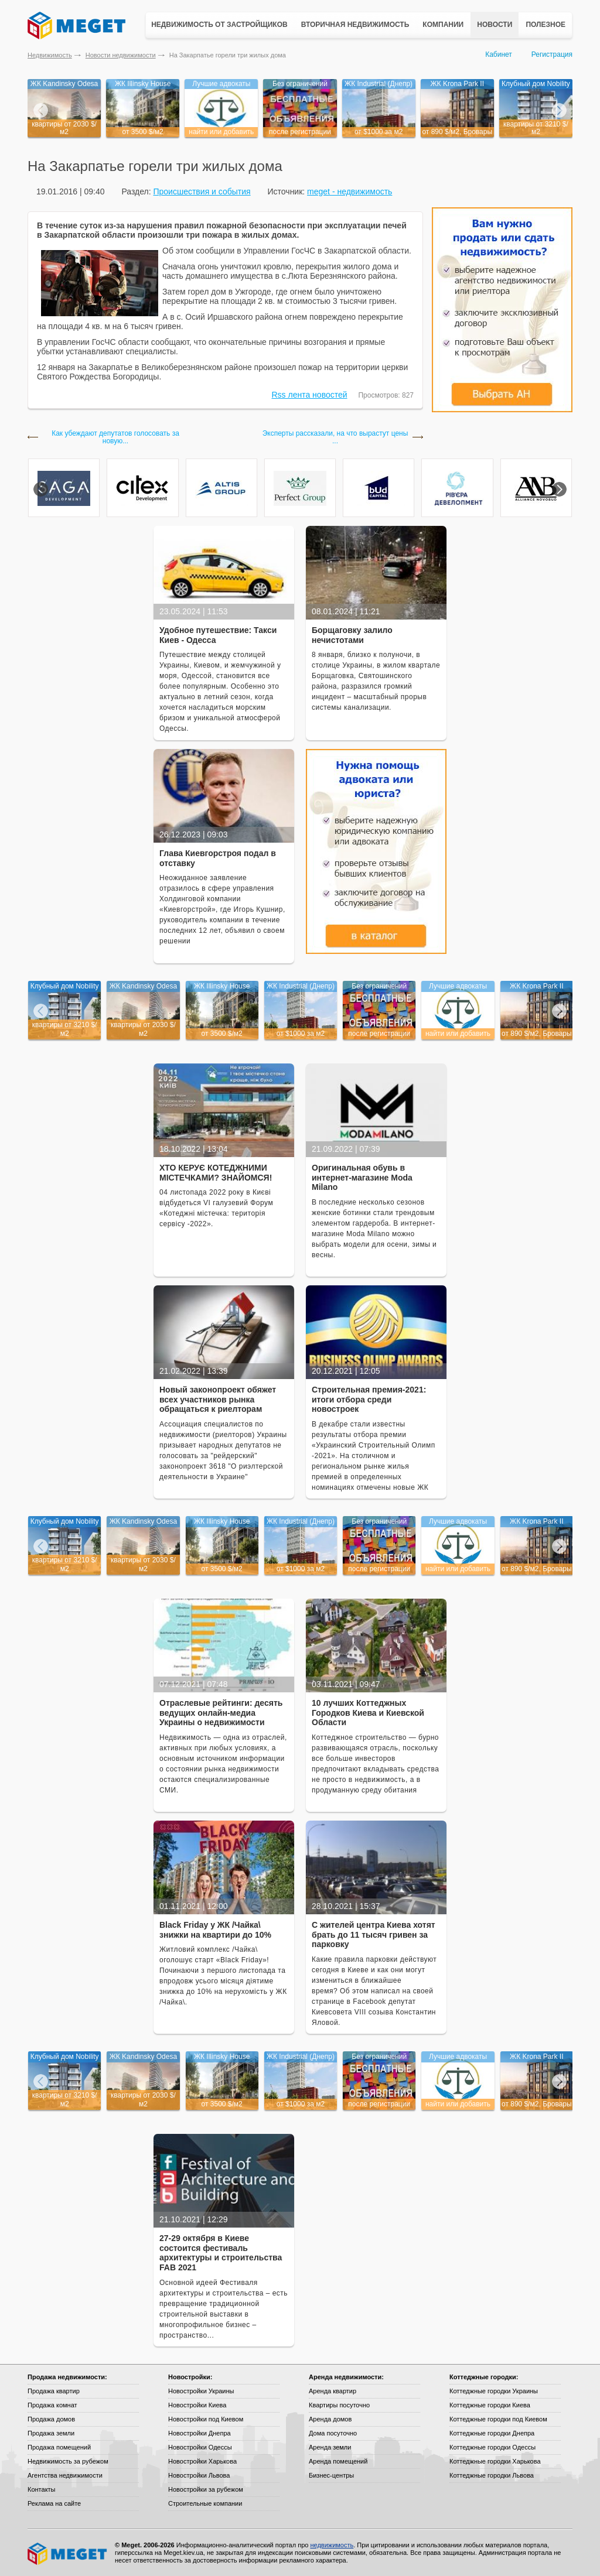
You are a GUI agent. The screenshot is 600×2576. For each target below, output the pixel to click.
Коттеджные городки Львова (491, 2475)
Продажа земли (51, 2433)
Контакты (42, 2489)
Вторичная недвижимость (355, 24)
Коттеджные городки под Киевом (498, 2419)
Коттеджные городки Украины (493, 2390)
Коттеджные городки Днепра (491, 2433)
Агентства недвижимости (65, 2475)
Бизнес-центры (331, 2475)
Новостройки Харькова (202, 2461)
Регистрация (551, 54)
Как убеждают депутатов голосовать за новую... (115, 437)
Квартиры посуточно (339, 2405)
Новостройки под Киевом (205, 2419)
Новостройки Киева (197, 2405)
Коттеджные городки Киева (489, 2405)
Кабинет (498, 54)
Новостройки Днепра (199, 2433)
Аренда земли (330, 2447)
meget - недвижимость (349, 191)
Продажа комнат (52, 2405)
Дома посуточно (333, 2433)
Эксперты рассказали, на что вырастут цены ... (335, 437)
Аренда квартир (332, 2390)
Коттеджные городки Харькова (495, 2461)
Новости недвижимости (121, 55)
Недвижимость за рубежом (68, 2461)
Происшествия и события (201, 191)
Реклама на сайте (54, 2503)
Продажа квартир (54, 2390)
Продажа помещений (59, 2447)
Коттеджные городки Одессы (492, 2447)
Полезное (545, 24)
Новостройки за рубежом (205, 2489)
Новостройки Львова (199, 2475)
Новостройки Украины (201, 2390)
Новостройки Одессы (200, 2447)
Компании (442, 24)
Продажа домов (51, 2419)
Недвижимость (50, 55)
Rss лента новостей (309, 394)
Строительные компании (205, 2503)
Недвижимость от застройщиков (219, 24)
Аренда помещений (338, 2461)
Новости (494, 24)
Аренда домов (330, 2419)
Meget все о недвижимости (68, 2554)
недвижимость (331, 2544)
